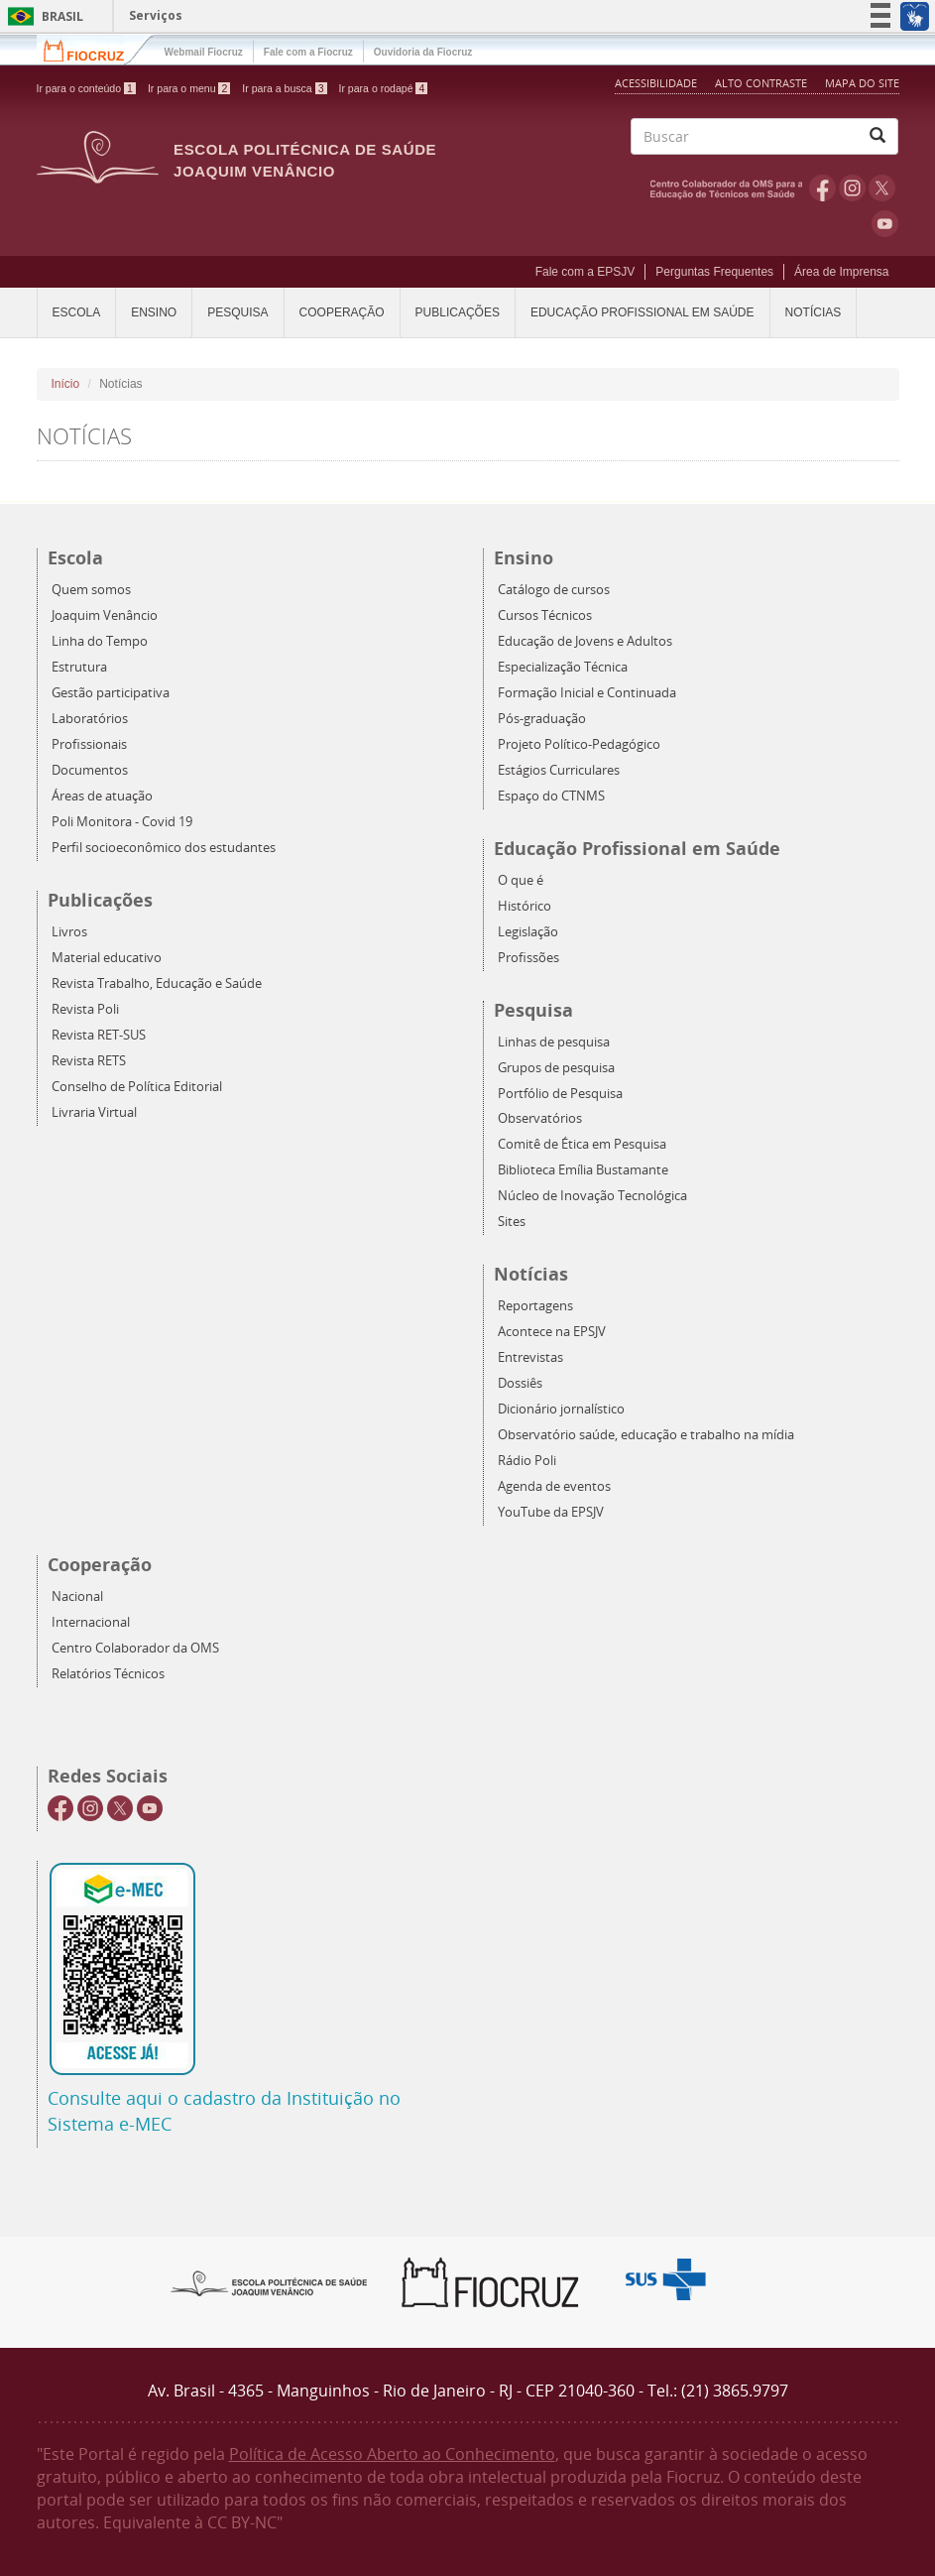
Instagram (852, 187)
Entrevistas (530, 1357)
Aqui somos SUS (672, 2280)
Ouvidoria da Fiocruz (423, 52)
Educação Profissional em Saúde (642, 312)
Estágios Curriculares (559, 770)
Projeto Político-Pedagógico (579, 744)
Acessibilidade (656, 82)
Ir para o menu (189, 88)
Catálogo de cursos (554, 589)
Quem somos (91, 589)
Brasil (42, 16)
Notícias (813, 312)
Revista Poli (85, 1009)
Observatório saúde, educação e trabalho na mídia (646, 1434)
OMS (729, 187)
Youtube (885, 223)
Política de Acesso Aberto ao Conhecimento (392, 2454)
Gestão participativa (111, 692)
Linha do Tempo (100, 641)
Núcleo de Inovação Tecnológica (592, 1195)
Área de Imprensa (841, 272)
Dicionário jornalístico (561, 1409)
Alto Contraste (762, 82)
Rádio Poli (527, 1460)
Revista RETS (89, 1060)
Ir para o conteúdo (86, 88)
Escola (77, 312)
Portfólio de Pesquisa (560, 1093)
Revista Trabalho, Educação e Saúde (157, 983)
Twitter (882, 187)
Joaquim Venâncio (105, 615)
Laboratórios (90, 718)
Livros (69, 931)
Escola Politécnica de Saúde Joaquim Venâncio (305, 160)
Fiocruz (96, 49)
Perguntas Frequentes (714, 272)
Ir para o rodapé (383, 88)
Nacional (77, 1596)
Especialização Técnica (563, 667)
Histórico (524, 906)
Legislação (528, 931)
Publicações (457, 312)
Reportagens (535, 1305)
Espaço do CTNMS (551, 796)
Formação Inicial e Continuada (587, 692)
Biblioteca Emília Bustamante (583, 1170)
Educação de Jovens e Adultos (585, 641)
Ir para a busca (284, 88)
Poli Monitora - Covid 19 (122, 821)
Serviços (155, 15)
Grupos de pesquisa (556, 1067)
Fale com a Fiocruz (308, 52)
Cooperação (342, 312)
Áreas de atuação (102, 796)
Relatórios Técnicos (108, 1673)
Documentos (90, 770)
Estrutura (79, 667)
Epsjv (270, 2282)
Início (66, 384)
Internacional (91, 1622)
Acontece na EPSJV (552, 1331)
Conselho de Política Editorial (137, 1086)
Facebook (822, 187)
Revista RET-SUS (99, 1035)
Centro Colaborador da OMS (135, 1648)
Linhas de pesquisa (554, 1042)
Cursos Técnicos (545, 615)
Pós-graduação (542, 718)
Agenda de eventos (554, 1486)
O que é (520, 880)
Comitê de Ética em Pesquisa (582, 1144)
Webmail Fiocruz (204, 52)
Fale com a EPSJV (585, 272)
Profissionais (89, 744)
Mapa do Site (862, 82)
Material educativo (107, 957)
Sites (512, 1221)
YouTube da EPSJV (551, 1512)
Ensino (153, 312)
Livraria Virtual (94, 1112)
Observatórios (540, 1118)
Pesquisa (237, 312)
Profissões (528, 957)
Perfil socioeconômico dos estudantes (164, 847)
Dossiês (520, 1383)
